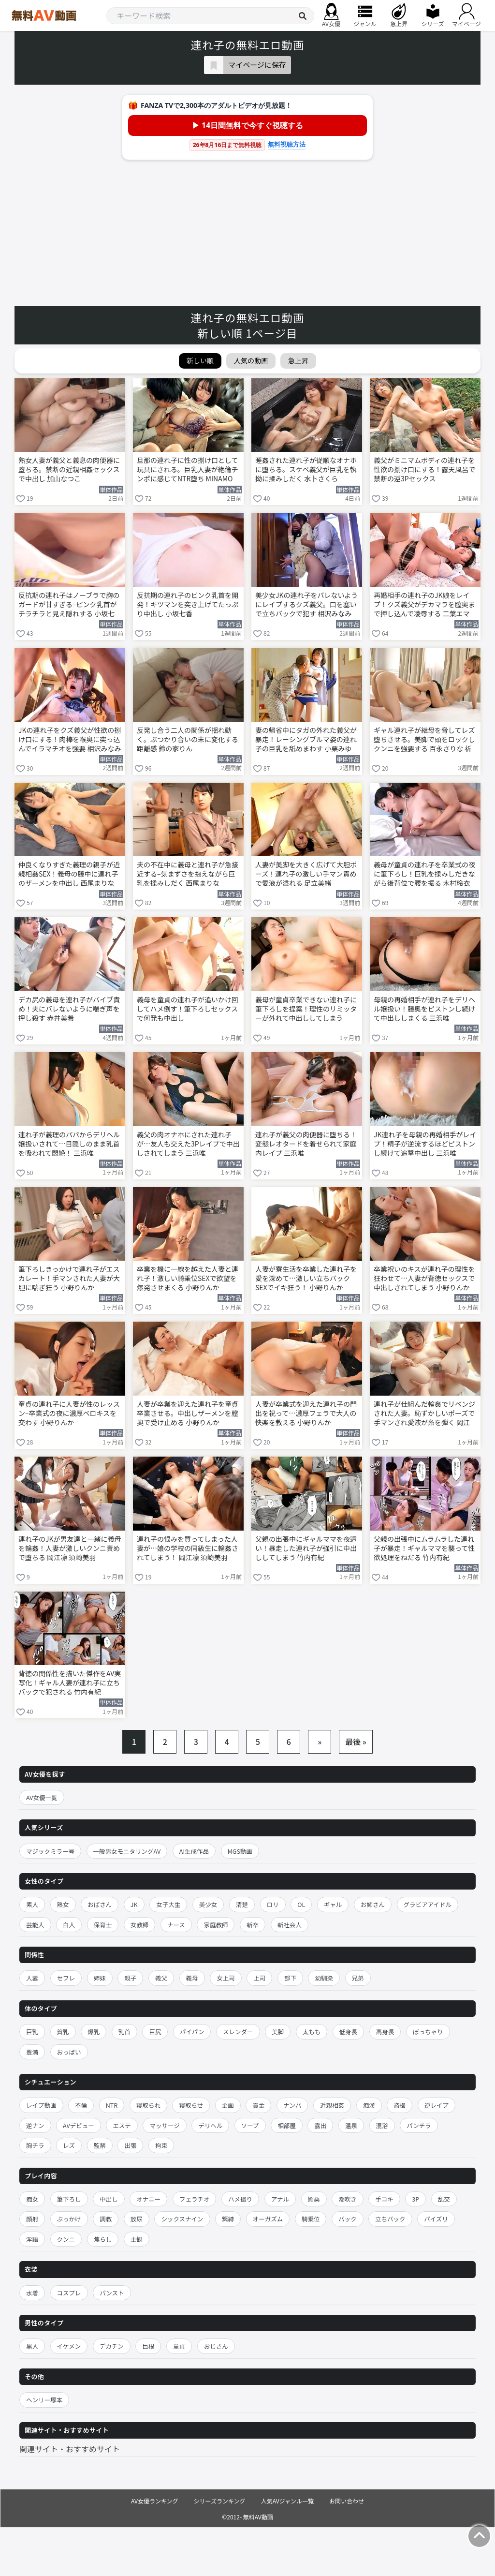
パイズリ (436, 2218)
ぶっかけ (69, 2218)
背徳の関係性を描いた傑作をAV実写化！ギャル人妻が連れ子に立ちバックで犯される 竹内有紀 (69, 1683)
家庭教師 (216, 1924)
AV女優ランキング (154, 2501)
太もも (312, 2031)
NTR (111, 2105)
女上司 (226, 1977)
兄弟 (358, 1977)
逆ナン (35, 2125)
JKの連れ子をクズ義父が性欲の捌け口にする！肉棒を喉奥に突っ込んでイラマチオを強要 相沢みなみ (69, 739)
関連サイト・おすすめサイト (69, 2449)
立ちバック (390, 2218)
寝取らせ (191, 2105)
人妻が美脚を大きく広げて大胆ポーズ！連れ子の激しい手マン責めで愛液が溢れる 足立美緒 (306, 874)
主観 (137, 2239)
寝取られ (148, 2105)
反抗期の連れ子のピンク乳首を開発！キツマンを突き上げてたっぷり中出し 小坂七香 (187, 604)
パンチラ (419, 2125)
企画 (228, 2105)
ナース (176, 1924)
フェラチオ (194, 2199)
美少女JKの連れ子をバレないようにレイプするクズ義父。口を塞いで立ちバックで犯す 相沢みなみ (306, 604)
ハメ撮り (240, 2199)
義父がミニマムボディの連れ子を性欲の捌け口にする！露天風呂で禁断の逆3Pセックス (424, 469)
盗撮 (399, 2105)
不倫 (81, 2105)
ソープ (250, 2125)
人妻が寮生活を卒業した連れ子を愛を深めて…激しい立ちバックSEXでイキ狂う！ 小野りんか (306, 1278)
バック (347, 2218)
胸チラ (35, 2145)
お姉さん (373, 1904)
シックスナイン (182, 2218)
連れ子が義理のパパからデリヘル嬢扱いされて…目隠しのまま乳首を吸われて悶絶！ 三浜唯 (69, 1144)
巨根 (148, 2346)
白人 (69, 1924)
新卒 (253, 1924)
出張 (130, 2145)
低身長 (348, 2031)
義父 (161, 1977)
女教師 (140, 1924)
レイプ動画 (41, 2105)
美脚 (278, 2031)
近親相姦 (332, 2105)
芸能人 (35, 1924)
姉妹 (100, 1977)
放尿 (137, 2218)
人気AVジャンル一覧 (287, 2501)
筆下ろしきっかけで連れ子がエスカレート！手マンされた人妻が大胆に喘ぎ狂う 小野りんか (69, 1278)
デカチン (112, 2346)
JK (134, 1904)
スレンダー (238, 2031)
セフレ (66, 1977)
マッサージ (164, 2125)
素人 (32, 1904)
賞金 (258, 2105)
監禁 (100, 2145)
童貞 (179, 2346)
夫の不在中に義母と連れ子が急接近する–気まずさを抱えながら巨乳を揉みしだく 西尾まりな (187, 874)
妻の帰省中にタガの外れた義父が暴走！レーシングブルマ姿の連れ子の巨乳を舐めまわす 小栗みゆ (306, 739)
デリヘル (210, 2125)
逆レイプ (436, 2105)
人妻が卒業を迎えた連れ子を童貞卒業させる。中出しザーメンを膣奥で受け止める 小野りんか (187, 1413)
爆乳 (93, 2031)
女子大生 (168, 1904)
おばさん (99, 1904)
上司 (259, 1977)
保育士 (103, 1924)
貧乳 (63, 2031)
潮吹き (347, 2199)
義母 (192, 1977)
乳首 (124, 2031)
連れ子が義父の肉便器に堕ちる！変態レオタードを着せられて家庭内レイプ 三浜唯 (306, 1144)
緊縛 (228, 2218)
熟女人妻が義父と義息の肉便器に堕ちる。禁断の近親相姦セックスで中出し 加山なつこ (69, 469)
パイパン (192, 2031)
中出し (109, 2199)
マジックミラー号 (50, 1851)
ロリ (273, 1904)
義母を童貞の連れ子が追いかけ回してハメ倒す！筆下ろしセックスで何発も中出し (187, 1009)
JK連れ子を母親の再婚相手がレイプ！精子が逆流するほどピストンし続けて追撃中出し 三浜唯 (425, 1144)
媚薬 (314, 2199)
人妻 (32, 1977)
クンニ (66, 2239)
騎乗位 (311, 2218)
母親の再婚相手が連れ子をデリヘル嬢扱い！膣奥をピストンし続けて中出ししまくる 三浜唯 (424, 1009)
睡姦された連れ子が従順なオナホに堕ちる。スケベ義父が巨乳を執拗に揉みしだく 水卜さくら (306, 469)
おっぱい (69, 2051)
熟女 (63, 1904)
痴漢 (369, 2105)
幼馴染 (324, 1977)
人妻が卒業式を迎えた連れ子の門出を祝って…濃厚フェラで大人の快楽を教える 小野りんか (306, 1413)
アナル (280, 2199)
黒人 (32, 2346)
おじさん (216, 2346)
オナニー (148, 2199)
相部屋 (286, 2125)
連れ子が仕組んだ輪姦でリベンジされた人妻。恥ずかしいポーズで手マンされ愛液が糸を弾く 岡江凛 (424, 1414)
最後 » (355, 1741)
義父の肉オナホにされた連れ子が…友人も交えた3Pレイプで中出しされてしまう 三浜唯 (188, 1144)
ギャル (333, 1904)
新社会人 (289, 1924)
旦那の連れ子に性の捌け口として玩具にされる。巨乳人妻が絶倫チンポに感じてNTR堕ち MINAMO (187, 469)
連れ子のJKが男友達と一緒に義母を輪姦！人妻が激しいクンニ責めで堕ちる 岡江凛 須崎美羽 (69, 1548)
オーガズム (268, 2218)
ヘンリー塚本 (44, 2399)
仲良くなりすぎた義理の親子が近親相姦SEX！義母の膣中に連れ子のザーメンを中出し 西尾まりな (69, 874)
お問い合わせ (346, 2501)
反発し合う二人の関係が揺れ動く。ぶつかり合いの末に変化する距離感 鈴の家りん (187, 739)
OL (301, 1904)
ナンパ (292, 2105)
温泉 (351, 2125)
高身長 (385, 2031)
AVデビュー (78, 2125)
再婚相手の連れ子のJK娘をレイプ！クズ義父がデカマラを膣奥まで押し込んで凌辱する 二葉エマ (424, 604)
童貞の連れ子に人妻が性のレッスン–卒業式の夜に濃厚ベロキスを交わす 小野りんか (69, 1413)
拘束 (161, 2145)
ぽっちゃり (428, 2031)
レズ (69, 2145)
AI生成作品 (194, 1851)
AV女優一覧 (42, 1797)
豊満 (32, 2051)
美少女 (208, 1904)
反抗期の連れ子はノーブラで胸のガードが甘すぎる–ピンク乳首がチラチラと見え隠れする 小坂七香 (68, 605)
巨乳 (32, 2031)
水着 (32, 2292)
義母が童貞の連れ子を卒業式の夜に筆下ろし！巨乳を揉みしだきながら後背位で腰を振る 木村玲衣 (424, 874)
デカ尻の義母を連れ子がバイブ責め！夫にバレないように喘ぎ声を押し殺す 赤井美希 (69, 1009)
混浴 (382, 2125)
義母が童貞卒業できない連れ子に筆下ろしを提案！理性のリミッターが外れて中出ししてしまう (306, 1009)
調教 (106, 2218)
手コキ (384, 2199)
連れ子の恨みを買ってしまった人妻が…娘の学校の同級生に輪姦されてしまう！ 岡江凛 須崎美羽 (187, 1548)
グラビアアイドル (427, 1904)
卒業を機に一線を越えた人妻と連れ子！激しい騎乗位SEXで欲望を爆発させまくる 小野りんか (187, 1278)
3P (415, 2199)
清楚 (242, 1904)
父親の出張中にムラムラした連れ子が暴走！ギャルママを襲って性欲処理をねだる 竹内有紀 (424, 1548)
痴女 (32, 2199)
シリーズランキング (220, 2501)
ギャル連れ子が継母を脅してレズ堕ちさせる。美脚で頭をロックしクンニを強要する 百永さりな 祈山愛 (424, 740)
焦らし (103, 2239)
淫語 (32, 2239)
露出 (320, 2125)
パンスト (112, 2292)
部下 (290, 1977)
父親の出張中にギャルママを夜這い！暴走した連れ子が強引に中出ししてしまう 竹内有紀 (306, 1548)
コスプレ (69, 2292)
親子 (130, 1977)
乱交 (444, 2199)
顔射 (32, 2218)
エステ (122, 2125)
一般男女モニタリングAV (127, 1851)
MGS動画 (240, 1851)
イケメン (69, 2346)
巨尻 (155, 2031)
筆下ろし (69, 2199)
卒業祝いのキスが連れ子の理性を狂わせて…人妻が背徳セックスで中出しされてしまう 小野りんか (424, 1278)
